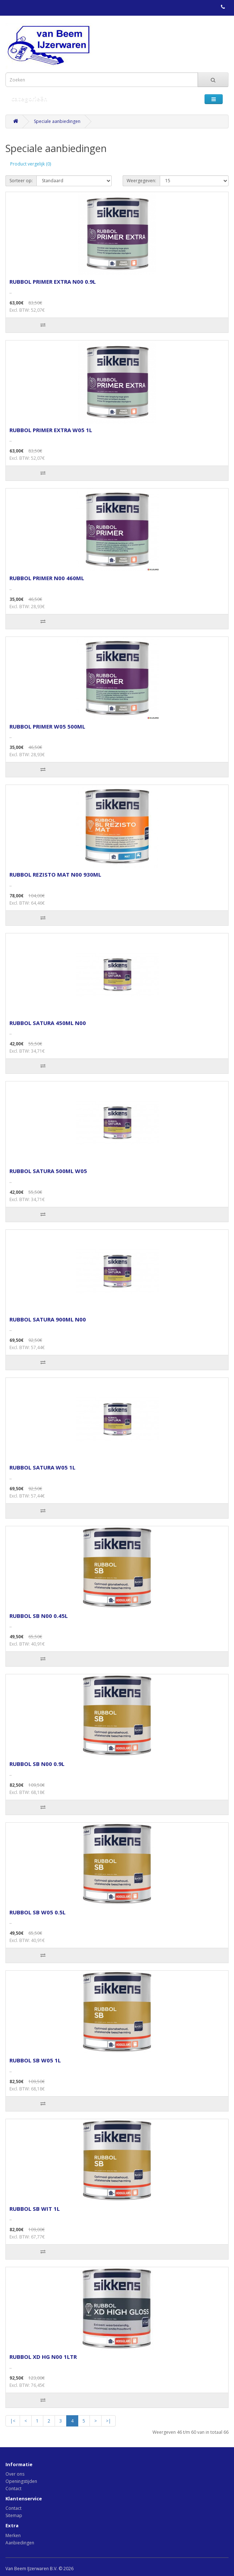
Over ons (14, 2474)
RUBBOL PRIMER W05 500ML (47, 726)
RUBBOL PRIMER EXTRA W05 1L (50, 430)
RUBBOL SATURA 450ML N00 (47, 1022)
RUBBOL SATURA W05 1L (42, 1467)
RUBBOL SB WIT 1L (34, 2208)
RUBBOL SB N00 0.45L (38, 1615)
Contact (13, 2488)
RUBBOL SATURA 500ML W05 (48, 1171)
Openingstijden (21, 2481)
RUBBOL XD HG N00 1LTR (43, 2356)
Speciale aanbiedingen (57, 121)
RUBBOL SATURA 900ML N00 (47, 1319)
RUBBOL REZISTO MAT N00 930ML (55, 874)
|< (12, 2421)
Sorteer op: (21, 181)
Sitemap (13, 2515)
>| (108, 2421)
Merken (13, 2535)
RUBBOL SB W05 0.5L (37, 1912)
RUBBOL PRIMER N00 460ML (46, 578)
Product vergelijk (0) (30, 164)
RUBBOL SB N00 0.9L (36, 1763)
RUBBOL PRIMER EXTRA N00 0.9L (52, 281)
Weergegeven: (141, 181)
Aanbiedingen (19, 2543)
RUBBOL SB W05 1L (35, 2060)
